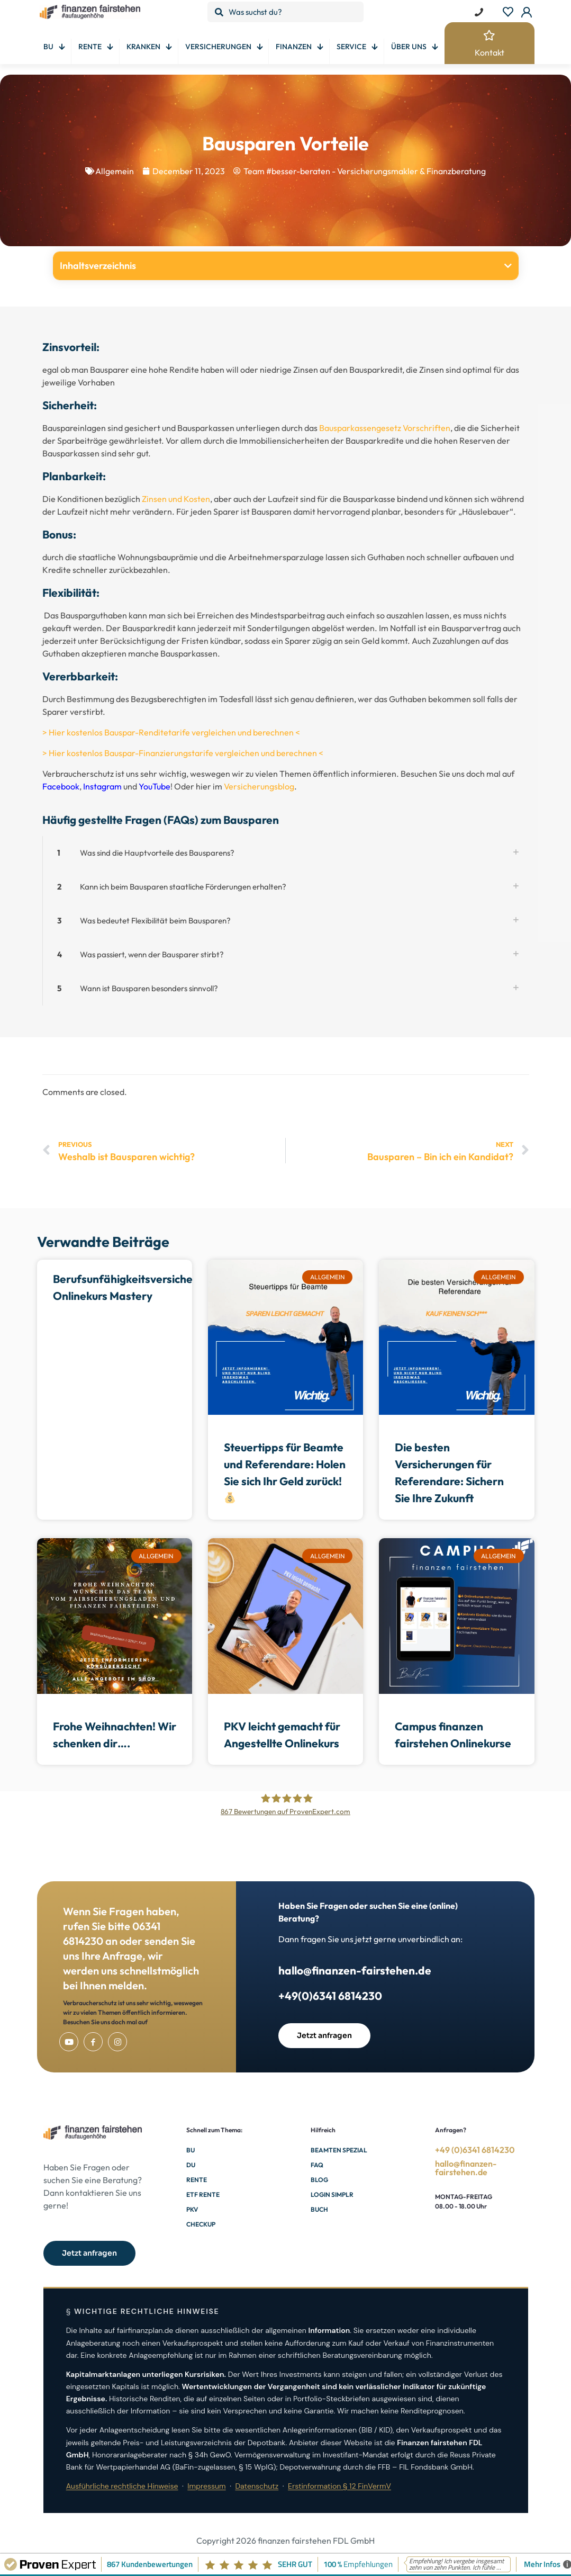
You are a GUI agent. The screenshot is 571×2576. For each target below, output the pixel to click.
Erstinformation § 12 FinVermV (339, 2486)
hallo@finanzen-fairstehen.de (354, 1970)
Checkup (200, 2224)
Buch (319, 2209)
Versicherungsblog (259, 786)
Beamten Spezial (339, 2150)
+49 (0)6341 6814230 (475, 2149)
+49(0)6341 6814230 (330, 1996)
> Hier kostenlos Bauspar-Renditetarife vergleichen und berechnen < (171, 732)
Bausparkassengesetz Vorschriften (384, 428)
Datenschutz (256, 2486)
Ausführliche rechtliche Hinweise (122, 2486)
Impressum (206, 2486)
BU (190, 2150)
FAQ (317, 2165)
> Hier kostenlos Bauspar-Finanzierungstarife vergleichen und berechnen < (182, 753)
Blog (319, 2180)
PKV (192, 2209)
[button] (508, 266)
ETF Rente (203, 2194)
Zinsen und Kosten (176, 498)
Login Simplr (332, 2194)
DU (190, 2165)
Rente (196, 2180)
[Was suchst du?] (285, 12)
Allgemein (114, 171)
